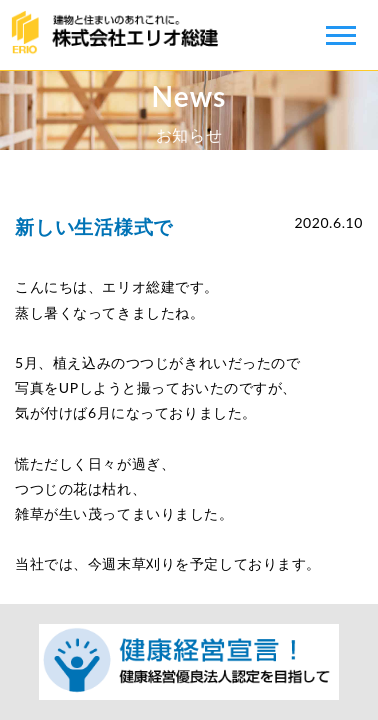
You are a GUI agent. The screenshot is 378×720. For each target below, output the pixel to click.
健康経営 (189, 662)
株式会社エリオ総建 (120, 35)
